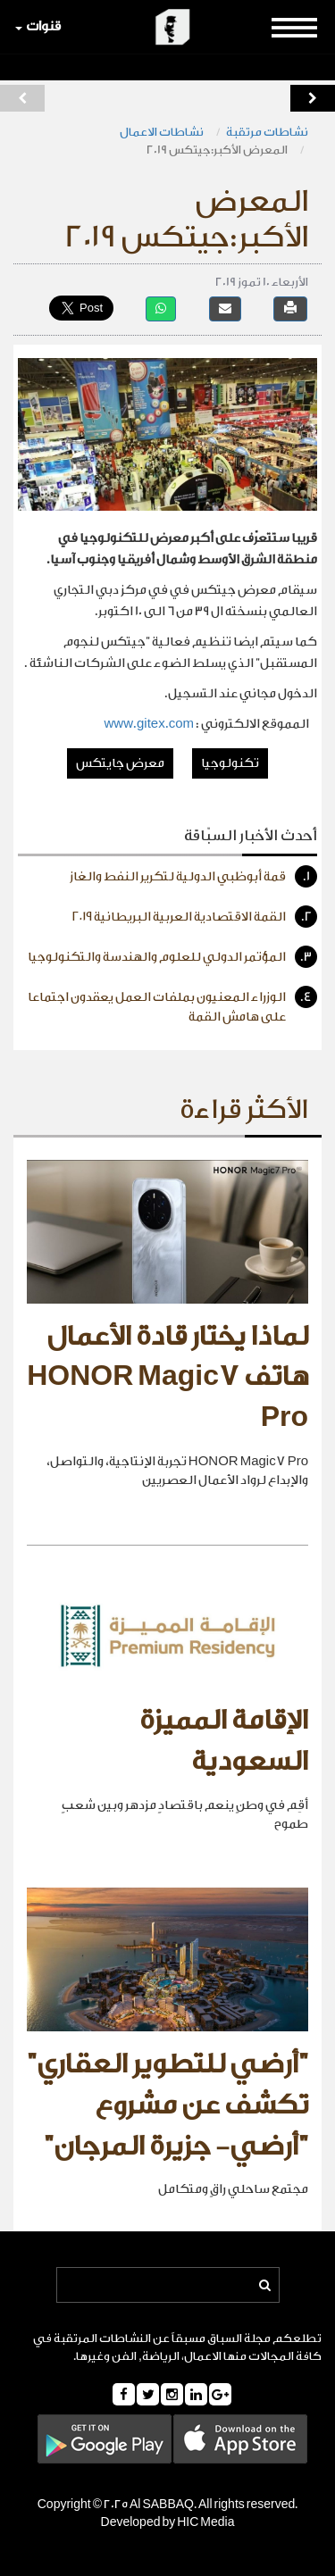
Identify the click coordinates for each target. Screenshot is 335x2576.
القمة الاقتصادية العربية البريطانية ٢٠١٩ (194, 916)
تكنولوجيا (230, 763)
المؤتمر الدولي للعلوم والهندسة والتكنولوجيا (172, 957)
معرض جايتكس (120, 763)
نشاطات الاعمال (162, 131)
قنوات (38, 26)
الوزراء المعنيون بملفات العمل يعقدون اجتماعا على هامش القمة (172, 1005)
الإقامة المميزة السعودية (223, 1741)
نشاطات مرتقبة (267, 131)
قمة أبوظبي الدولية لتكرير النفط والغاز (193, 876)
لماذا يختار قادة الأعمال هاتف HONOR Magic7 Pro (167, 1377)
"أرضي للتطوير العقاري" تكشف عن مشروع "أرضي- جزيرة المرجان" (167, 2105)
